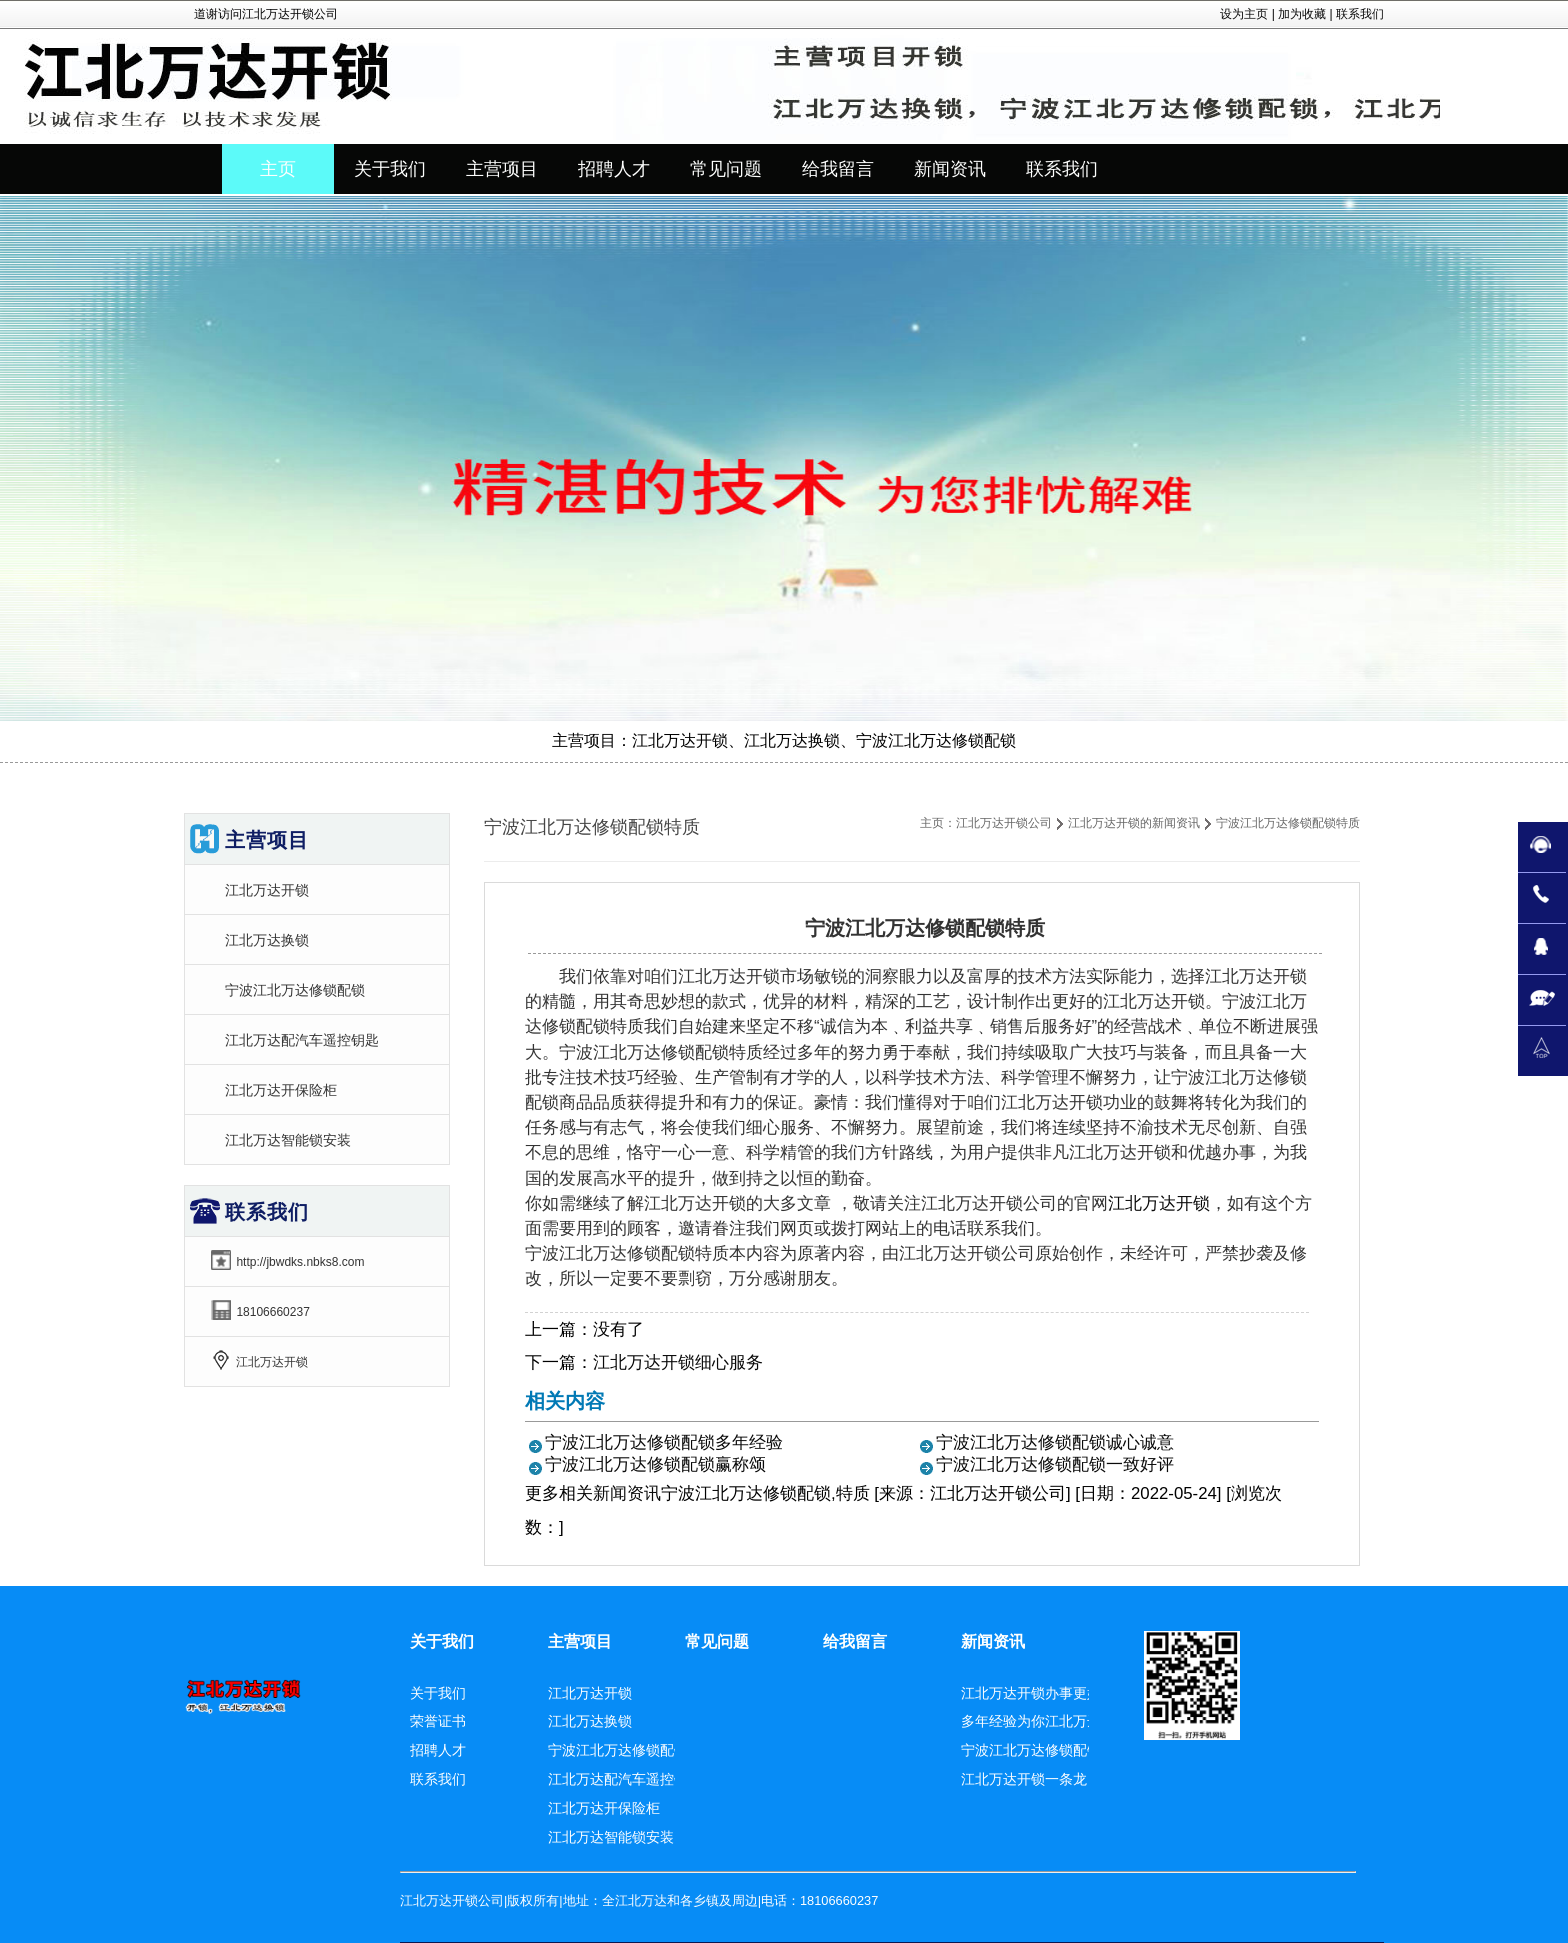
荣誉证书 (438, 1721)
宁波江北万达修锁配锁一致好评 (1055, 1464)
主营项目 (580, 1641)
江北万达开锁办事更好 (1031, 1693)
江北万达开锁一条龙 (1024, 1779)
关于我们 (442, 1641)
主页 (278, 169)
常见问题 (717, 1641)
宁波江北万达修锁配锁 (295, 990)
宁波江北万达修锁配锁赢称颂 (655, 1464)
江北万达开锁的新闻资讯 (1134, 823)
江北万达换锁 (267, 940)
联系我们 (1360, 14)
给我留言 (855, 1641)
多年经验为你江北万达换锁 (1045, 1721)
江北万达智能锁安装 (288, 1140)
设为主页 (1244, 14)
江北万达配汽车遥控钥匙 (302, 1040)
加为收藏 (1302, 14)
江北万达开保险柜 (281, 1090)
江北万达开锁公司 (1004, 823)
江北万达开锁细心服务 (678, 1362)
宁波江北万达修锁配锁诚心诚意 (1055, 1442)
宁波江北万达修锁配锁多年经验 (664, 1442)
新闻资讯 (627, 1493)
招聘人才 (438, 1750)
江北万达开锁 (1159, 1203)
